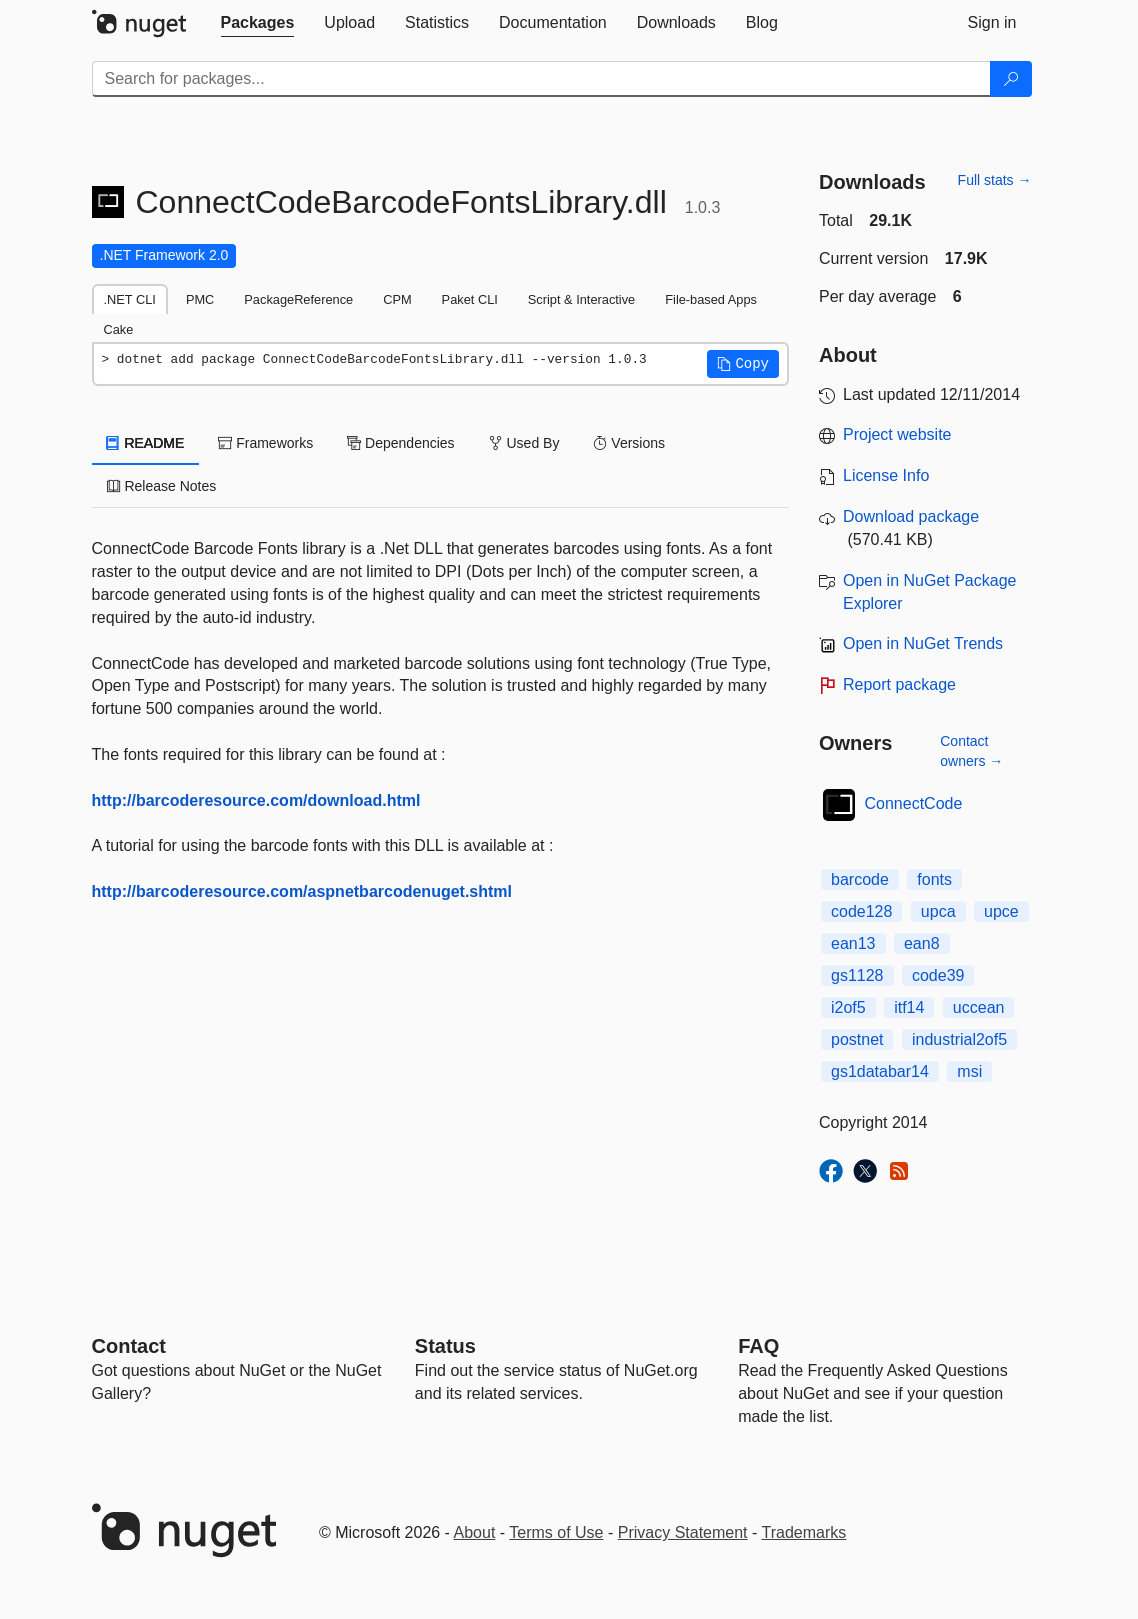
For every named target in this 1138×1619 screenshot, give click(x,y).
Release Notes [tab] (162, 486)
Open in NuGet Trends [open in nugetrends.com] (923, 643)
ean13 (853, 943)
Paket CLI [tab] (470, 299)
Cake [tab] (119, 329)
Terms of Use (556, 1532)
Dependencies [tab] (400, 443)
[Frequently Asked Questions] (758, 1346)
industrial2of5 (959, 1039)
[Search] (1011, 79)
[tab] (258, 23)
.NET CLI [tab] (130, 299)
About (475, 1532)
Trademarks (804, 1532)
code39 (938, 975)
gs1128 (857, 975)
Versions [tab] (629, 443)
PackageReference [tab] (298, 299)
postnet (857, 1039)
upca (938, 911)
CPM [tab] (397, 299)
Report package (899, 684)
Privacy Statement (683, 1532)
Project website (897, 434)
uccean (979, 1007)
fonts (934, 879)
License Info (886, 475)
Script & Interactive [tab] (581, 299)
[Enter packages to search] (541, 79)
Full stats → (995, 180)
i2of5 (848, 1007)
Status (445, 1346)
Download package (911, 516)
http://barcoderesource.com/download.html (256, 800)
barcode (860, 879)
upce (1001, 911)
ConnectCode (914, 803)
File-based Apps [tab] (711, 299)
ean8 (922, 943)
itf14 (909, 1007)
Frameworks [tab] (265, 443)
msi (969, 1071)
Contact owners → (971, 751)
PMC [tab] (200, 299)
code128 (861, 911)
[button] (743, 364)
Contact (129, 1346)
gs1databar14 (880, 1071)
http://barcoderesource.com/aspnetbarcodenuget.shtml (302, 891)
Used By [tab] (524, 443)
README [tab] (146, 443)
